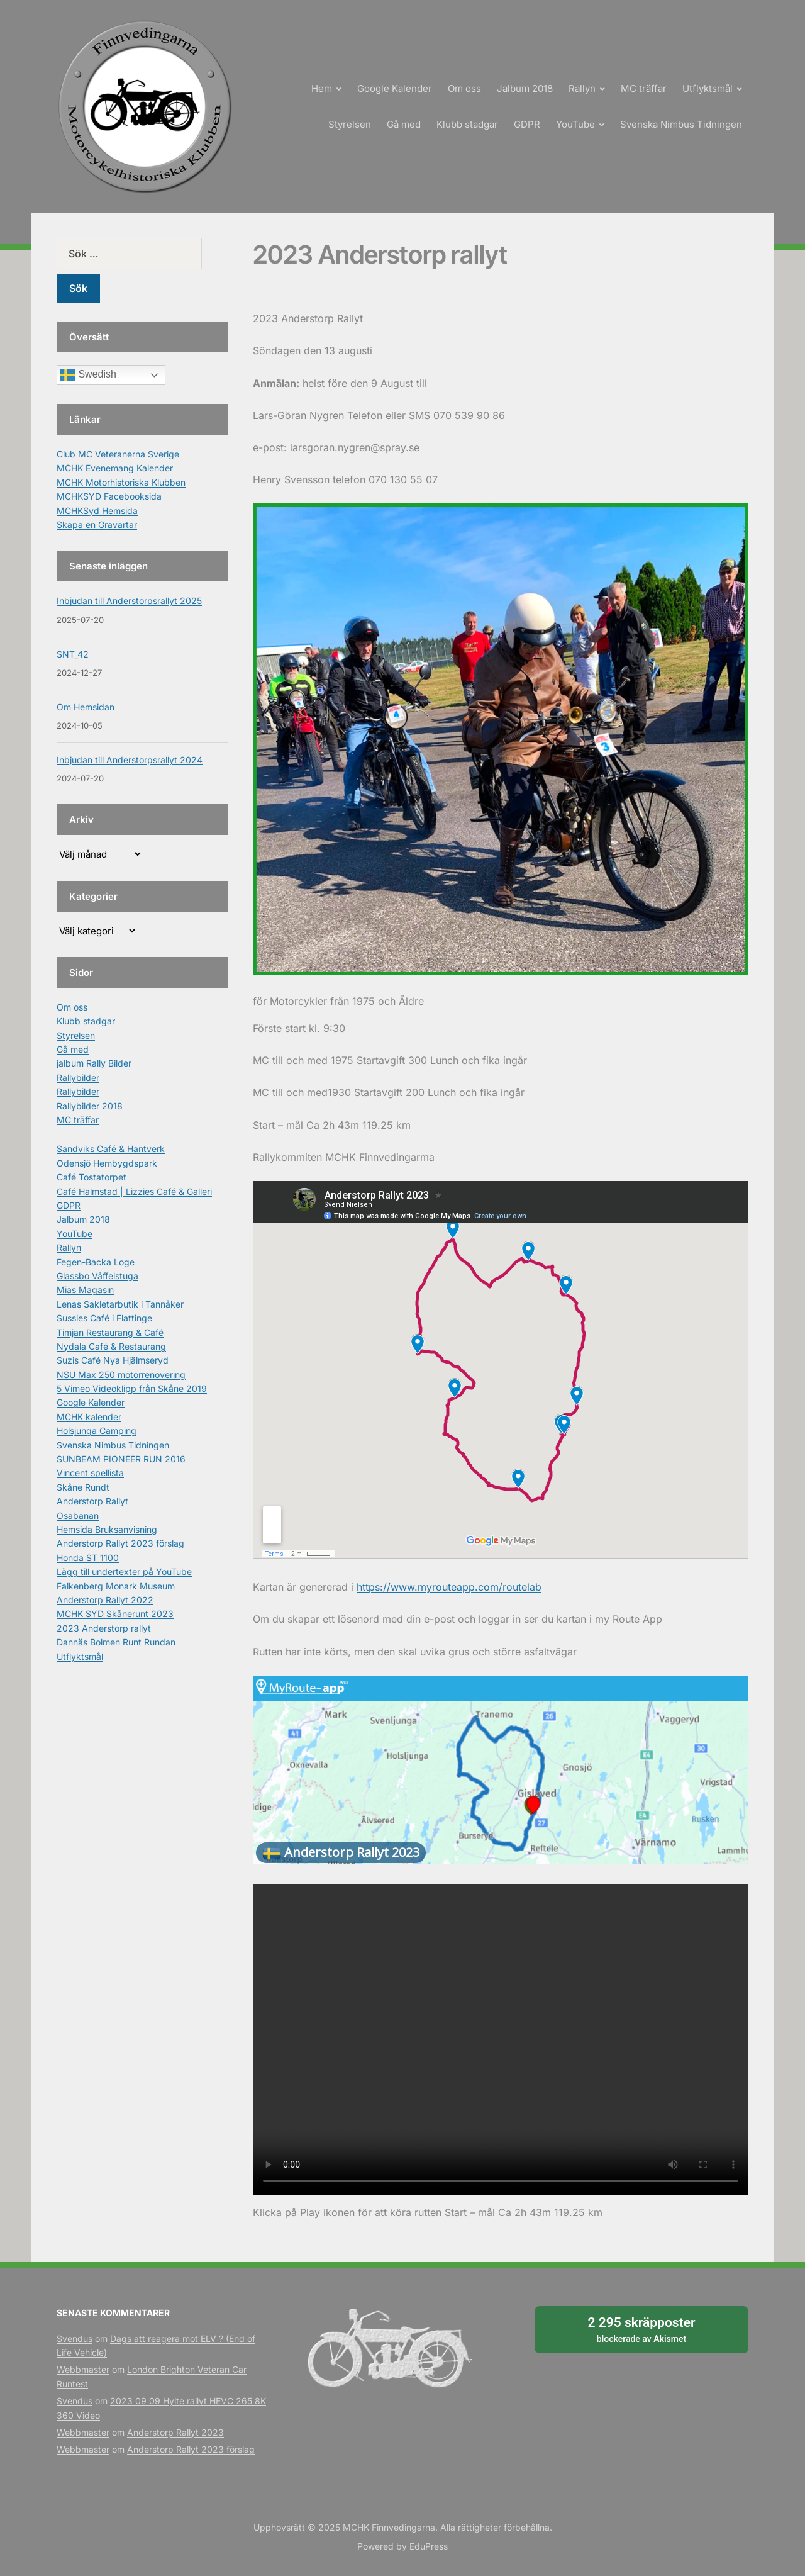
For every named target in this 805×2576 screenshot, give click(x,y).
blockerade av (641, 2329)
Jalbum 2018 (525, 88)
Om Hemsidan (85, 707)
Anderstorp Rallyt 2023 (175, 2432)
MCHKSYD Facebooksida (109, 496)
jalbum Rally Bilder (94, 1063)
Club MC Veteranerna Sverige (118, 454)
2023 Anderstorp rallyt (104, 1628)
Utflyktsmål (707, 88)
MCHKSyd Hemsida (97, 510)
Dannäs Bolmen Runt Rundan (116, 1642)
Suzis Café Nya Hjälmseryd (113, 1360)
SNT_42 (73, 654)
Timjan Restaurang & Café (110, 1332)
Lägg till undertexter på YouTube (124, 1571)
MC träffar (644, 88)
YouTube (575, 124)
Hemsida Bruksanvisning (107, 1529)
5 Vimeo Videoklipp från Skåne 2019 (132, 1388)
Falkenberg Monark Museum (116, 1586)
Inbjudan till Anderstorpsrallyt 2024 (130, 759)
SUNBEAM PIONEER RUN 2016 (121, 1458)
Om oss (464, 88)
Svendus (74, 2338)
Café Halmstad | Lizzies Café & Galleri (134, 1191)
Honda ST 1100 (88, 1557)
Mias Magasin (85, 1289)
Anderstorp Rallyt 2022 (105, 1599)
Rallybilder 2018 (90, 1105)
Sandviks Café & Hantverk (111, 1148)
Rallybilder (78, 1077)
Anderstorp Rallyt (92, 1501)
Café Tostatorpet (91, 1177)
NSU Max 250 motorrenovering (121, 1374)
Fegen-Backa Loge (96, 1262)
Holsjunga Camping (96, 1430)
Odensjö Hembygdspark (107, 1163)
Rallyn (582, 88)
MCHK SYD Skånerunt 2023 (115, 1613)
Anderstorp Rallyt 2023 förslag (120, 1543)
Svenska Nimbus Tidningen (681, 124)
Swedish (88, 375)
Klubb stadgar (467, 124)
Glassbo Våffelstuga (97, 1275)
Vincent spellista (90, 1472)
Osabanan (78, 1515)
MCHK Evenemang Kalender (115, 467)
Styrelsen (349, 124)
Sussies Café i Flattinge (104, 1318)
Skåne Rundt (83, 1487)
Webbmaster (83, 2369)
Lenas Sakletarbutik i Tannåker (120, 1304)
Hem (321, 88)
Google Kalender (394, 88)
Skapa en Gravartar (97, 524)
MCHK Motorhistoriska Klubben (121, 482)
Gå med (404, 124)
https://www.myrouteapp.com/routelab (449, 1587)
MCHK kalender (89, 1416)
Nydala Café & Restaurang (111, 1346)
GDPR (527, 124)
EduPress (428, 2546)
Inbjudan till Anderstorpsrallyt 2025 (129, 600)
